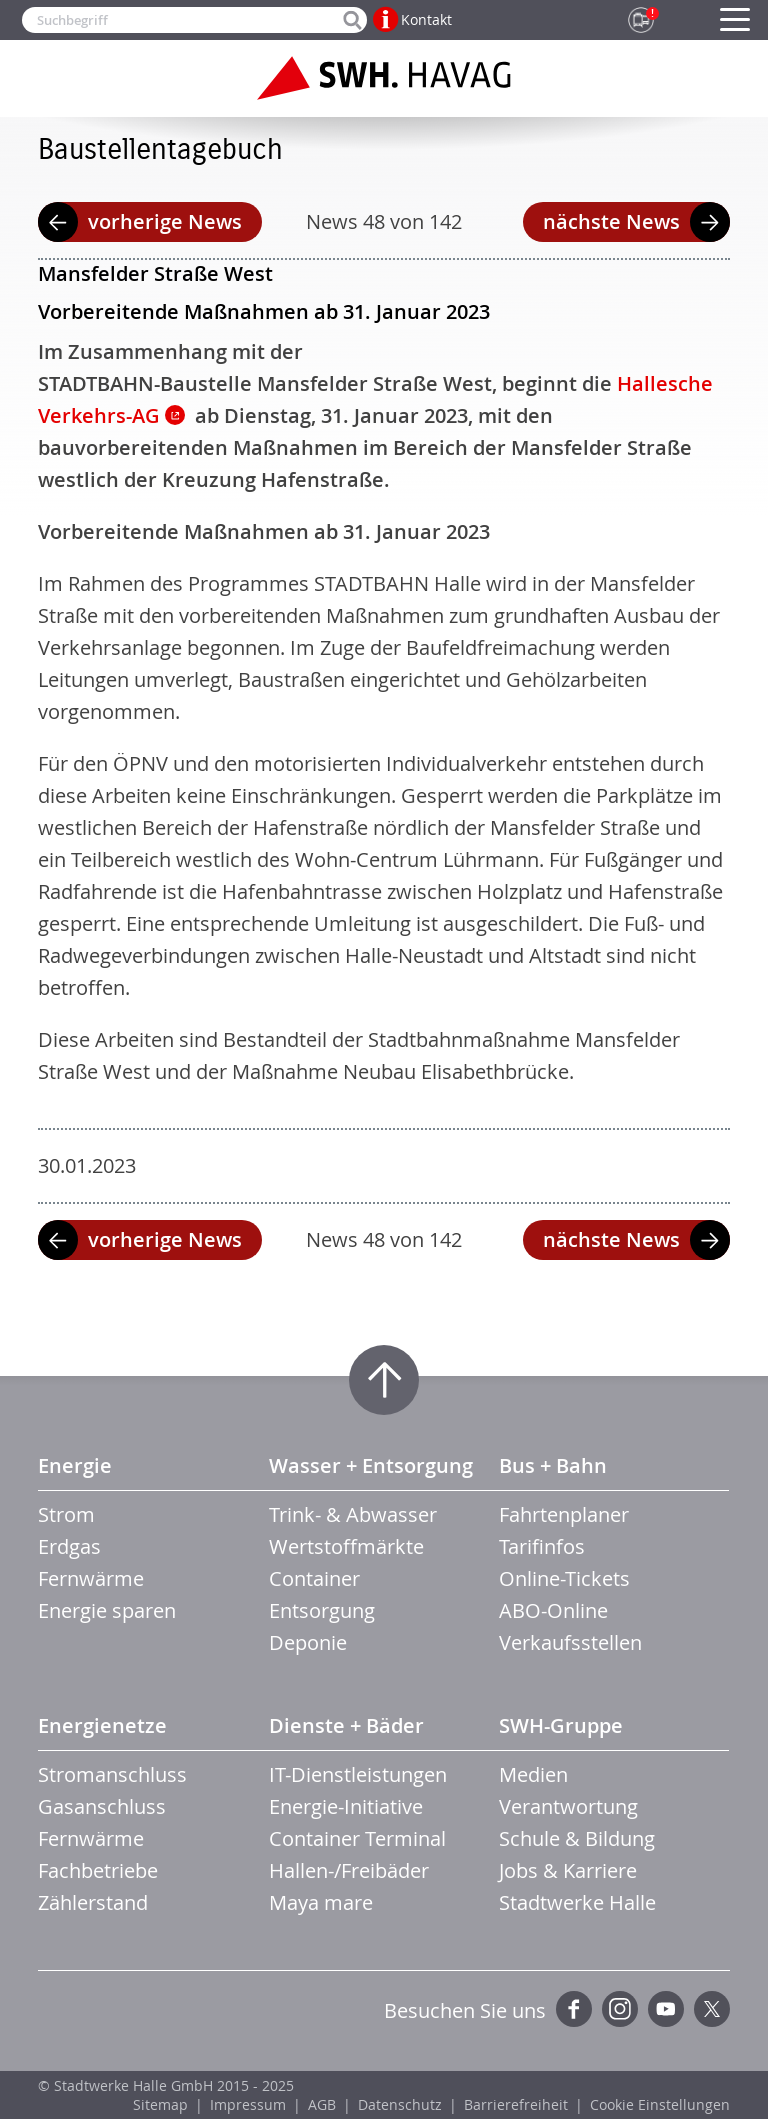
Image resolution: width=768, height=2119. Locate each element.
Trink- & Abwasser (353, 1514)
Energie (75, 1465)
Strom (66, 1514)
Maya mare (321, 1902)
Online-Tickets (564, 1578)
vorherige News (165, 221)
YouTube (666, 2009)
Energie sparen (107, 1610)
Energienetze (102, 1725)
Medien (533, 1774)
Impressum (248, 2104)
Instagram (620, 2009)
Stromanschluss (112, 1774)
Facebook (574, 2009)
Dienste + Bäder (346, 1725)
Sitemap (160, 2104)
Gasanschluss (102, 1806)
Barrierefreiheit (516, 2104)
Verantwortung (568, 1806)
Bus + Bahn (553, 1465)
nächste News (611, 221)
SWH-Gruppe (561, 1725)
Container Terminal (357, 1838)
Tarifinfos (542, 1546)
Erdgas (69, 1546)
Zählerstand (93, 1902)
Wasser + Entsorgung (371, 1465)
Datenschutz (400, 2104)
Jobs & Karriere (568, 1870)
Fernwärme (91, 1578)
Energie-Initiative (346, 1806)
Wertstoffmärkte (346, 1546)
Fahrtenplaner (564, 1514)
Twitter (712, 2009)
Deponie (308, 1642)
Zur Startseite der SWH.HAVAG (384, 78)
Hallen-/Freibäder (349, 1870)
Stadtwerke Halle (577, 1902)
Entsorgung (322, 1610)
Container (314, 1578)
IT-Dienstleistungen (358, 1774)
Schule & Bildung (577, 1838)
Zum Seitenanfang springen (384, 1380)
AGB (322, 2104)
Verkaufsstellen (570, 1642)
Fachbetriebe (98, 1870)
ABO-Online (553, 1610)
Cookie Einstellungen (660, 2104)
